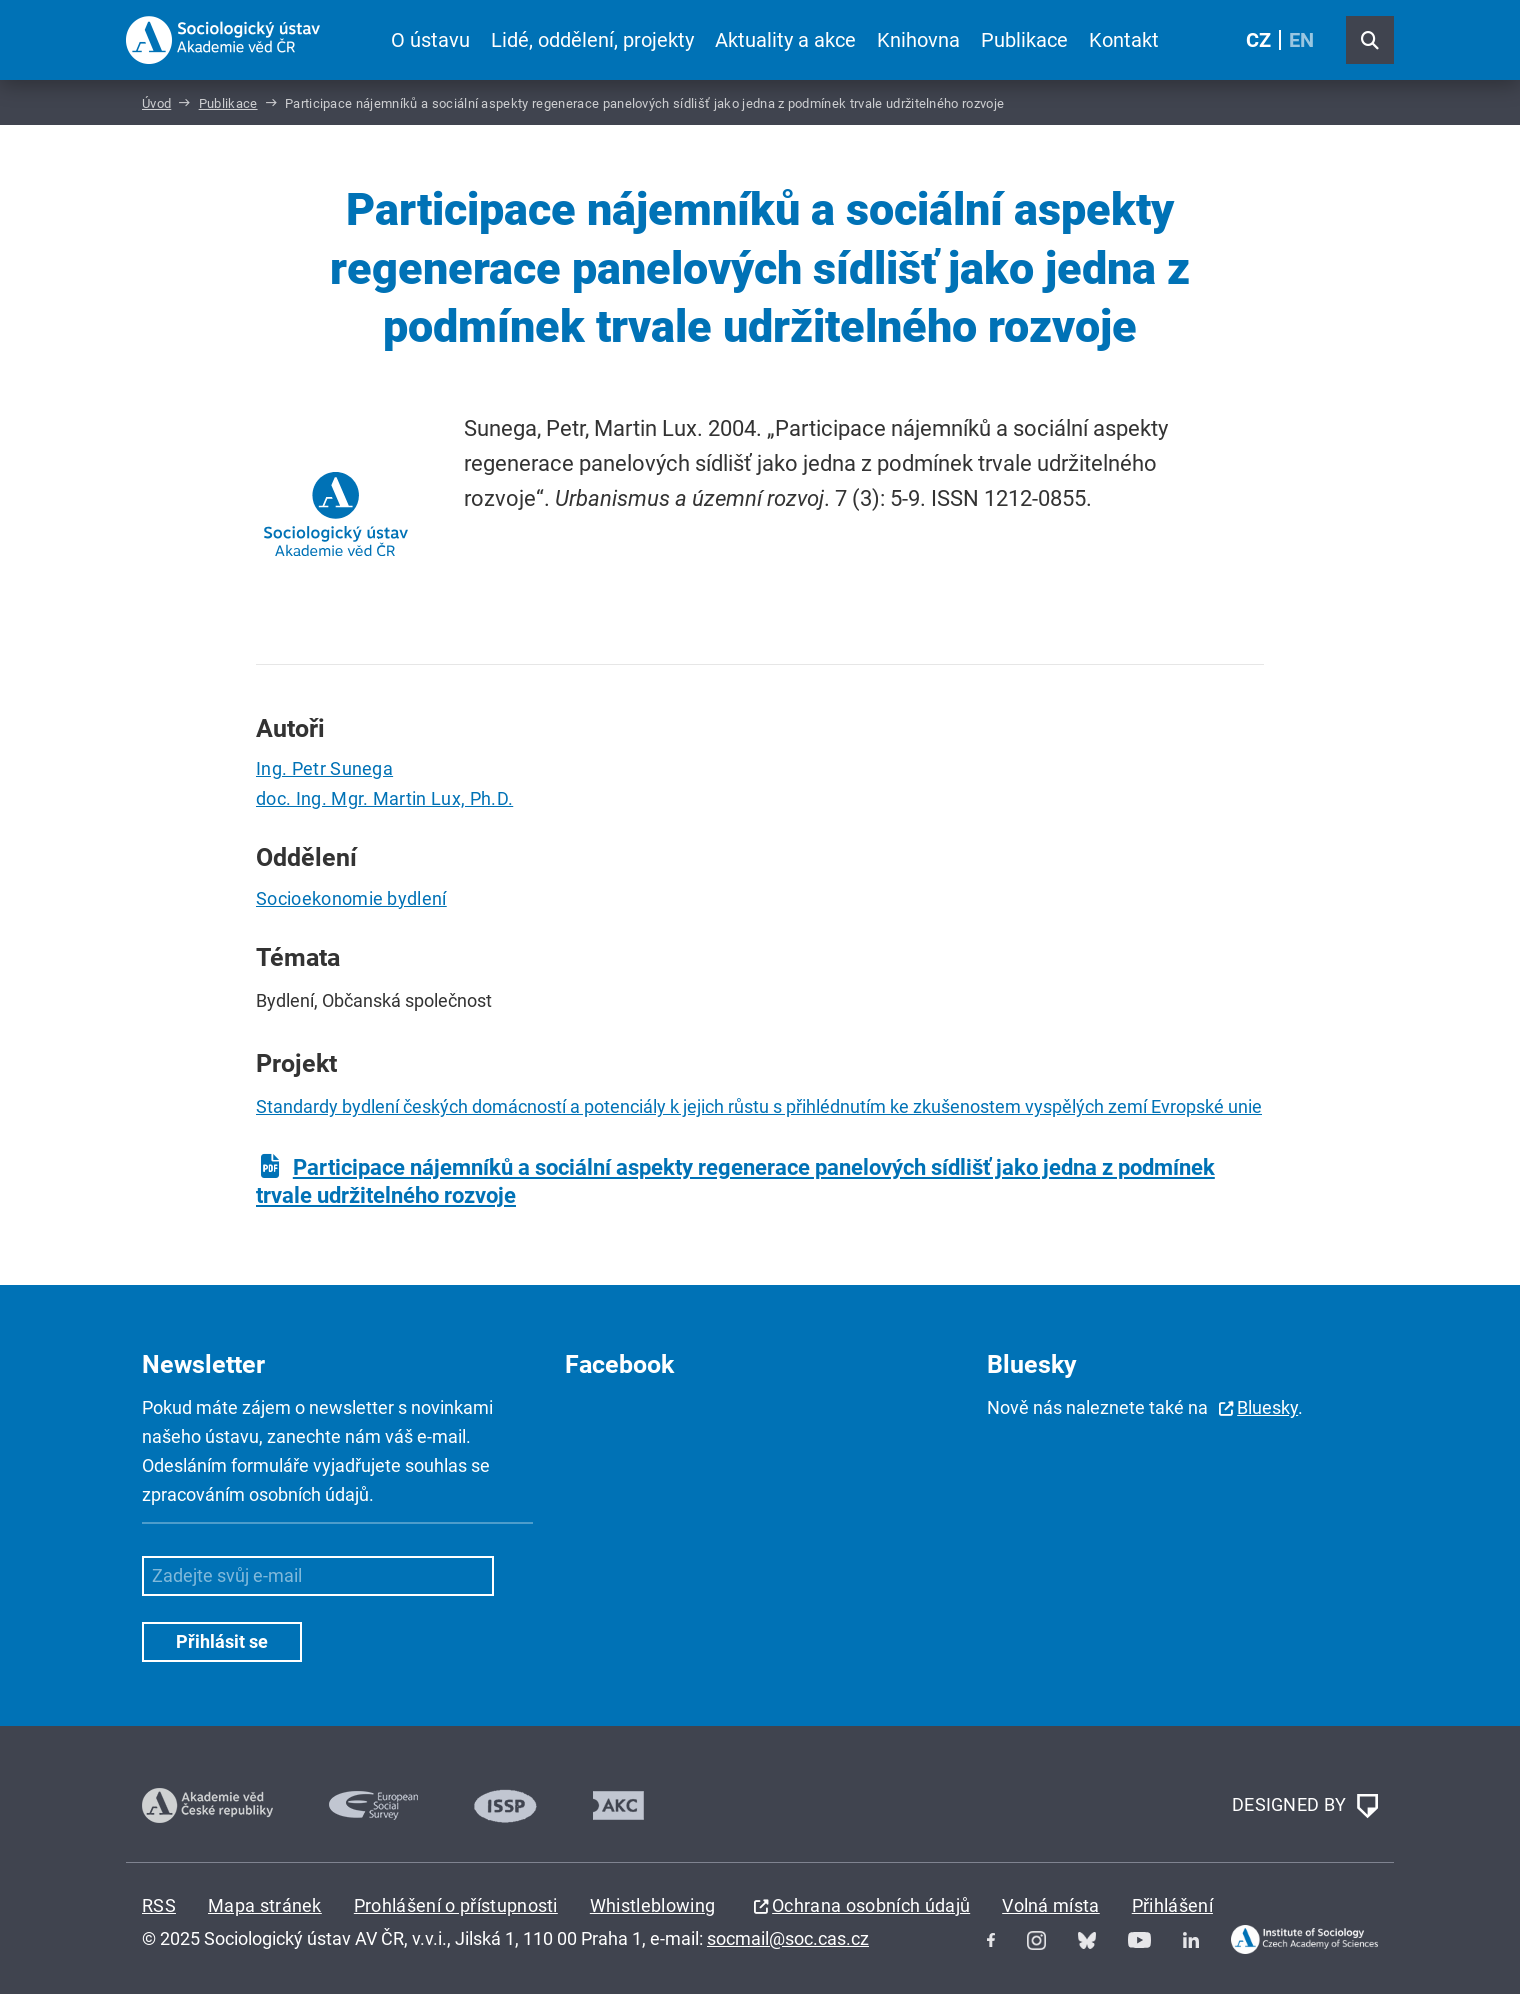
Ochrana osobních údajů (871, 1905)
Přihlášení (1172, 1905)
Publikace (1024, 40)
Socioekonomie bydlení (351, 898)
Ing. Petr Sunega (324, 768)
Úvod (156, 103)
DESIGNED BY (1305, 1806)
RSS (159, 1905)
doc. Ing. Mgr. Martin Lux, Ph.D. (384, 798)
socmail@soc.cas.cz (788, 1938)
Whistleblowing (652, 1905)
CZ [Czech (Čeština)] (1258, 40)
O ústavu (430, 40)
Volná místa (1051, 1905)
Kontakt (1124, 40)
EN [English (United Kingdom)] (1301, 40)
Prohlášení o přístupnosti (456, 1905)
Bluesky (1267, 1407)
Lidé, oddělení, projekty (592, 40)
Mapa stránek (265, 1905)
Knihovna (918, 40)
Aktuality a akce (785, 40)
